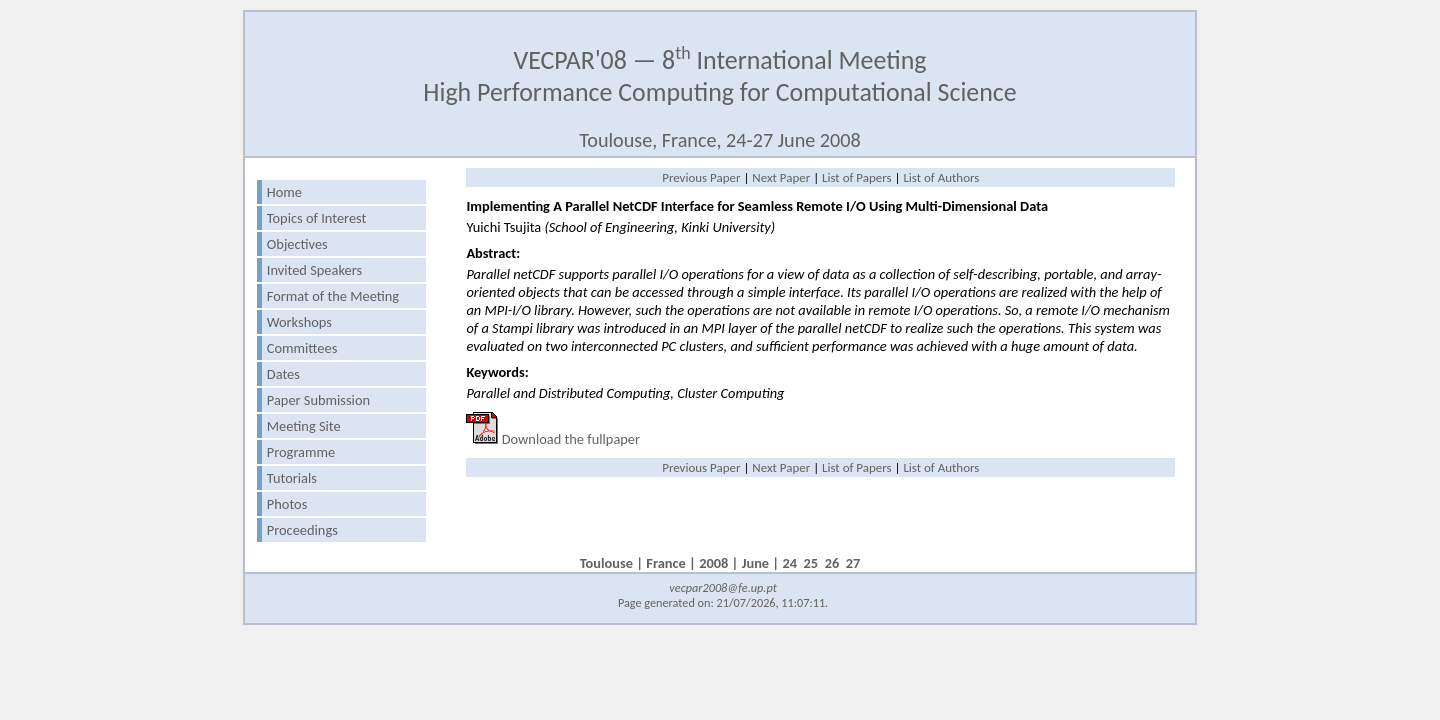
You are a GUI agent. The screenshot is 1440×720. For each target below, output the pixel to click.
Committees (302, 348)
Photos (287, 504)
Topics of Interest (317, 218)
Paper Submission (318, 400)
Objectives (297, 244)
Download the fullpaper (571, 439)
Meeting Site (304, 426)
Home (284, 192)
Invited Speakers (314, 270)
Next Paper (781, 177)
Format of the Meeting (333, 296)
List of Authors (941, 177)
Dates (283, 374)
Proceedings (302, 530)
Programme (301, 452)
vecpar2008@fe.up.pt (722, 587)
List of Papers (857, 177)
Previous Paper (701, 177)
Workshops (299, 322)
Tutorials (292, 478)
